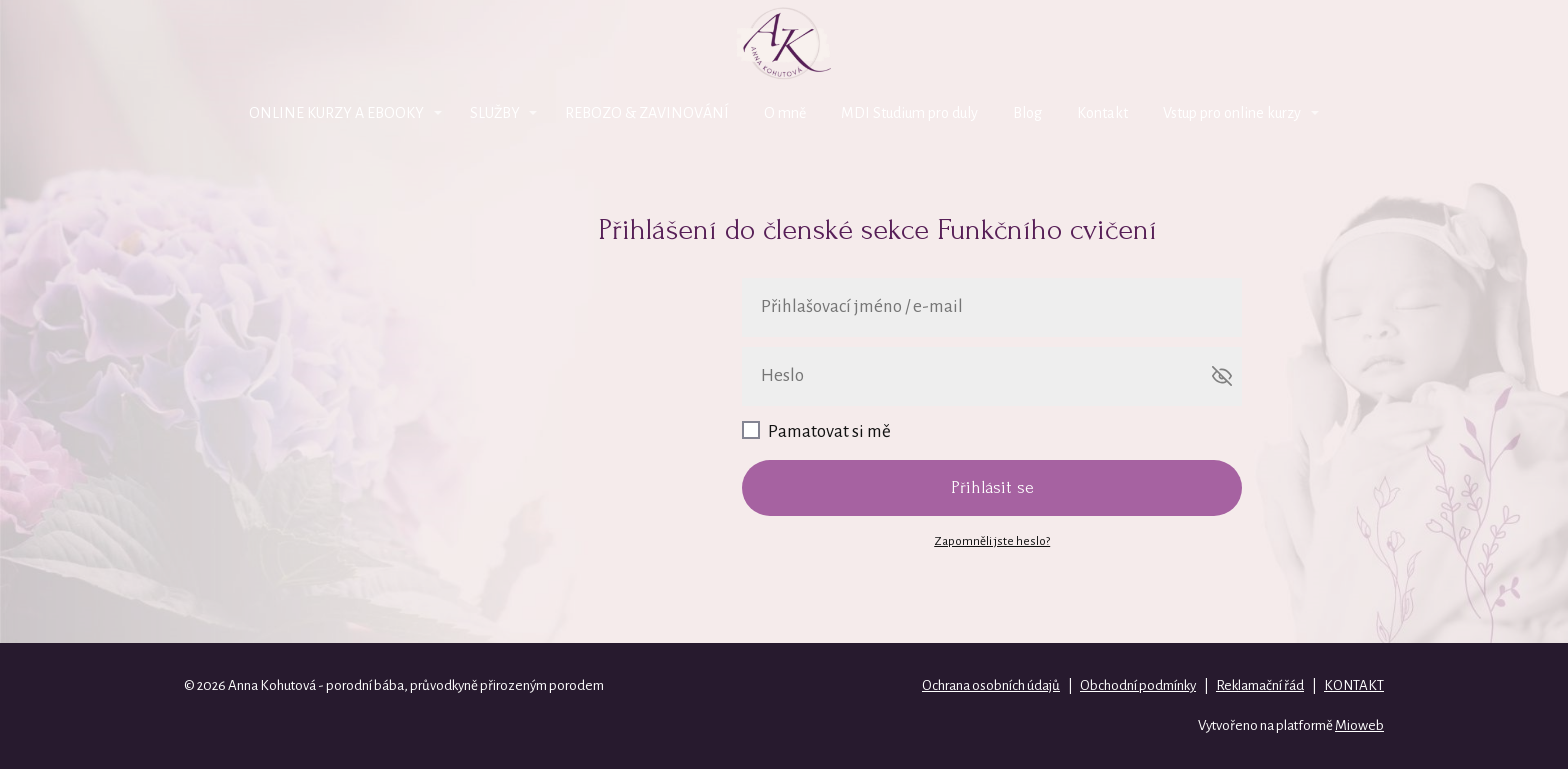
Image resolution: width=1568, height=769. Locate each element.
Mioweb (1359, 725)
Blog (1027, 113)
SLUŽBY (495, 113)
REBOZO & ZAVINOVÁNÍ (647, 113)
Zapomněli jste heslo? (992, 541)
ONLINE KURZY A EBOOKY (336, 113)
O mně (785, 113)
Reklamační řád (1260, 685)
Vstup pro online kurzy (1232, 113)
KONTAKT (1354, 685)
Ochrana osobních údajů (991, 685)
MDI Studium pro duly (909, 113)
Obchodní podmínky (1138, 685)
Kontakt (1102, 113)
